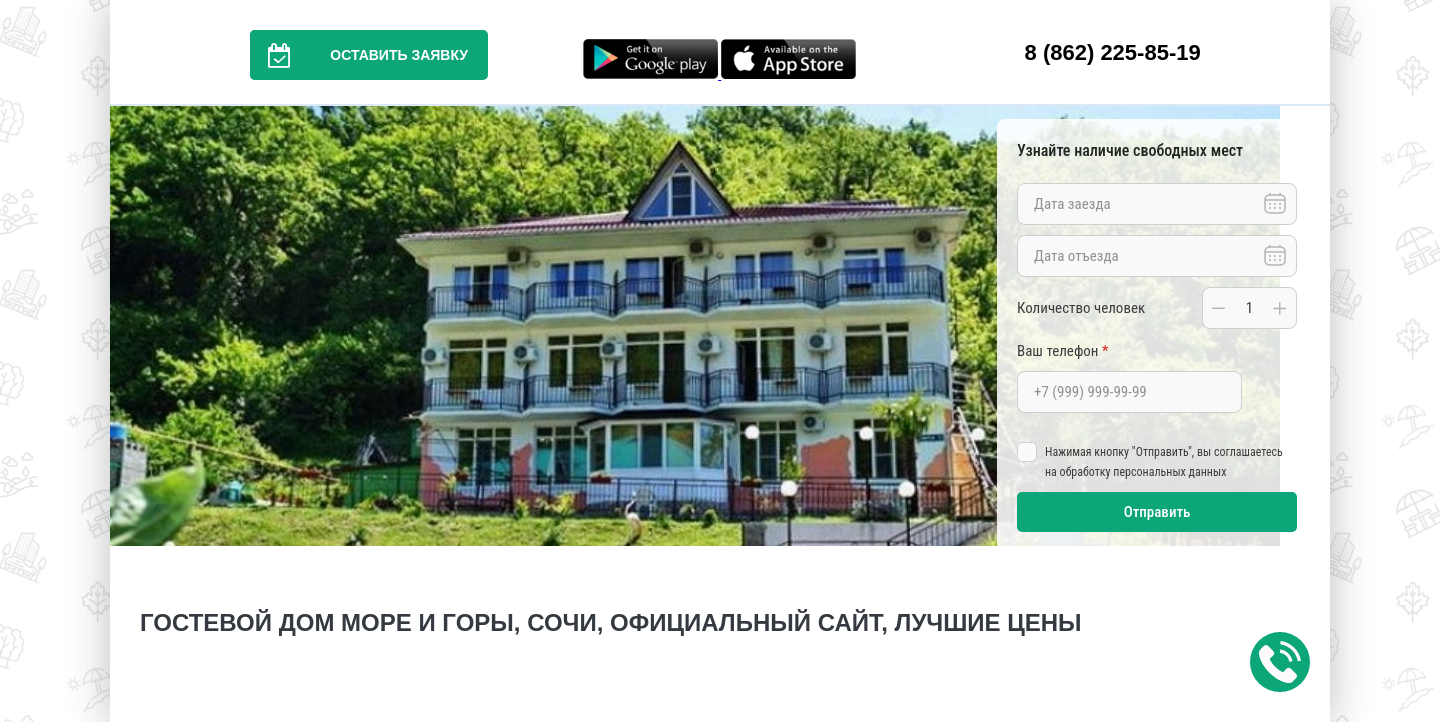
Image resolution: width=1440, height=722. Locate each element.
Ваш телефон (1062, 351)
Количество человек (1081, 308)
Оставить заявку (359, 55)
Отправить (1157, 512)
